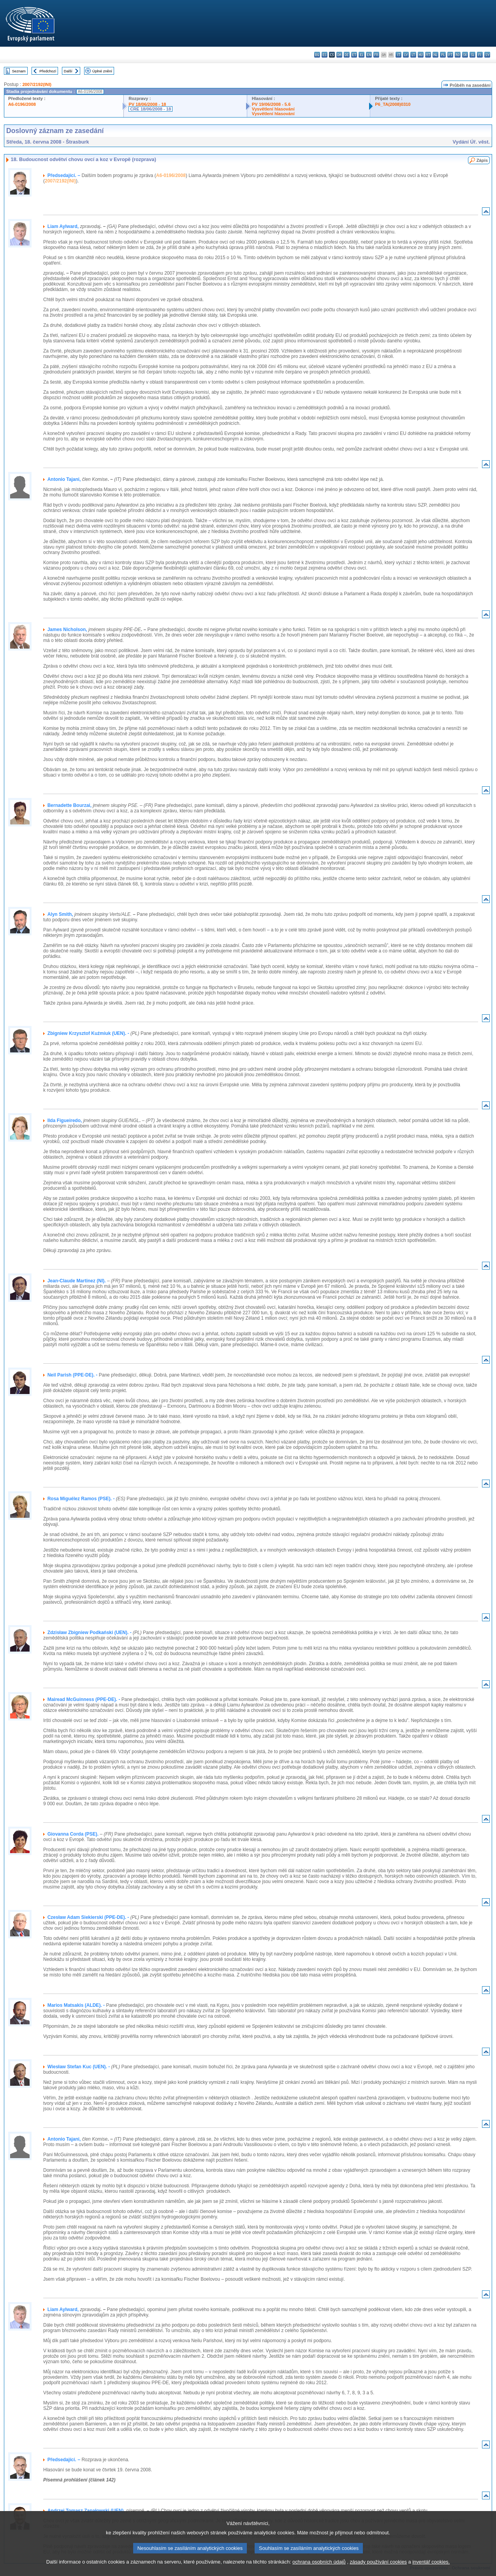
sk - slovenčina (465, 55)
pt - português (450, 55)
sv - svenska (487, 55)
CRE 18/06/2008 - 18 (150, 109)
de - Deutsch (347, 55)
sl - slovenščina (472, 55)
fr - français (376, 55)
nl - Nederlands (435, 55)
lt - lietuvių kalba (413, 55)
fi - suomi (480, 55)
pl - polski (443, 55)
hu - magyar (421, 55)
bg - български (317, 55)
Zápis (482, 160)
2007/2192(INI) (36, 84)
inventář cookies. (431, 2568)
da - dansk (339, 55)
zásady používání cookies (378, 2568)
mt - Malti (428, 55)
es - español (324, 55)
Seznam (19, 71)
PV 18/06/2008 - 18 (147, 104)
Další (68, 71)
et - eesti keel (354, 55)
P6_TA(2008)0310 (392, 104)
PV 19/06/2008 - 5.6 (271, 104)
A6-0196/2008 (22, 104)
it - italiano (398, 55)
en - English (369, 55)
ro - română (458, 55)
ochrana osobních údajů (319, 2568)
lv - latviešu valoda (406, 55)
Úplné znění (102, 71)
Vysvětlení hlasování (273, 109)
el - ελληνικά (361, 55)
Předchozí (47, 71)
